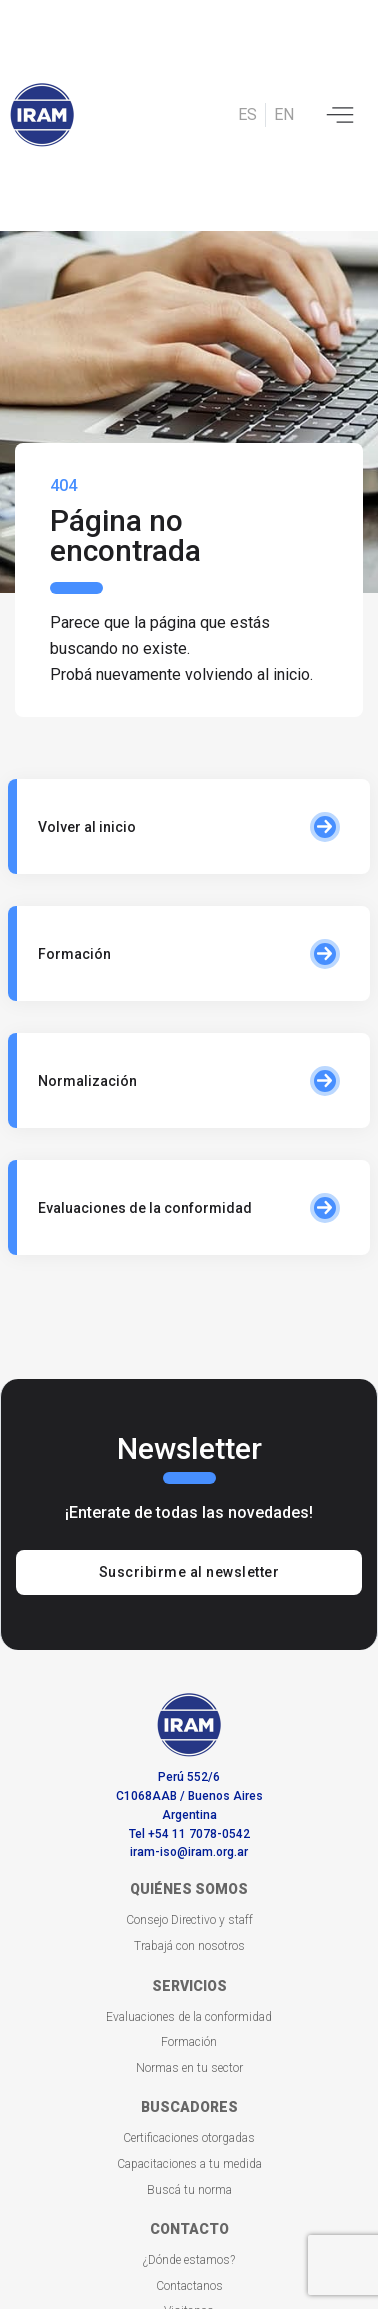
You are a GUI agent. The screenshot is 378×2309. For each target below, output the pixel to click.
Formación (189, 2042)
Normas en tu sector (189, 2068)
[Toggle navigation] (340, 115)
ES (247, 114)
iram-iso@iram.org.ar (189, 1852)
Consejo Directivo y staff (189, 1920)
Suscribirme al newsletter (189, 1572)
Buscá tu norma (189, 2190)
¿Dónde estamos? (189, 2260)
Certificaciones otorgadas (189, 2138)
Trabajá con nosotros (189, 1946)
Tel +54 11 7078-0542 (189, 1834)
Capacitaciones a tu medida (189, 2164)
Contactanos (189, 2286)
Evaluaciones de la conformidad (189, 2017)
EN (284, 114)
